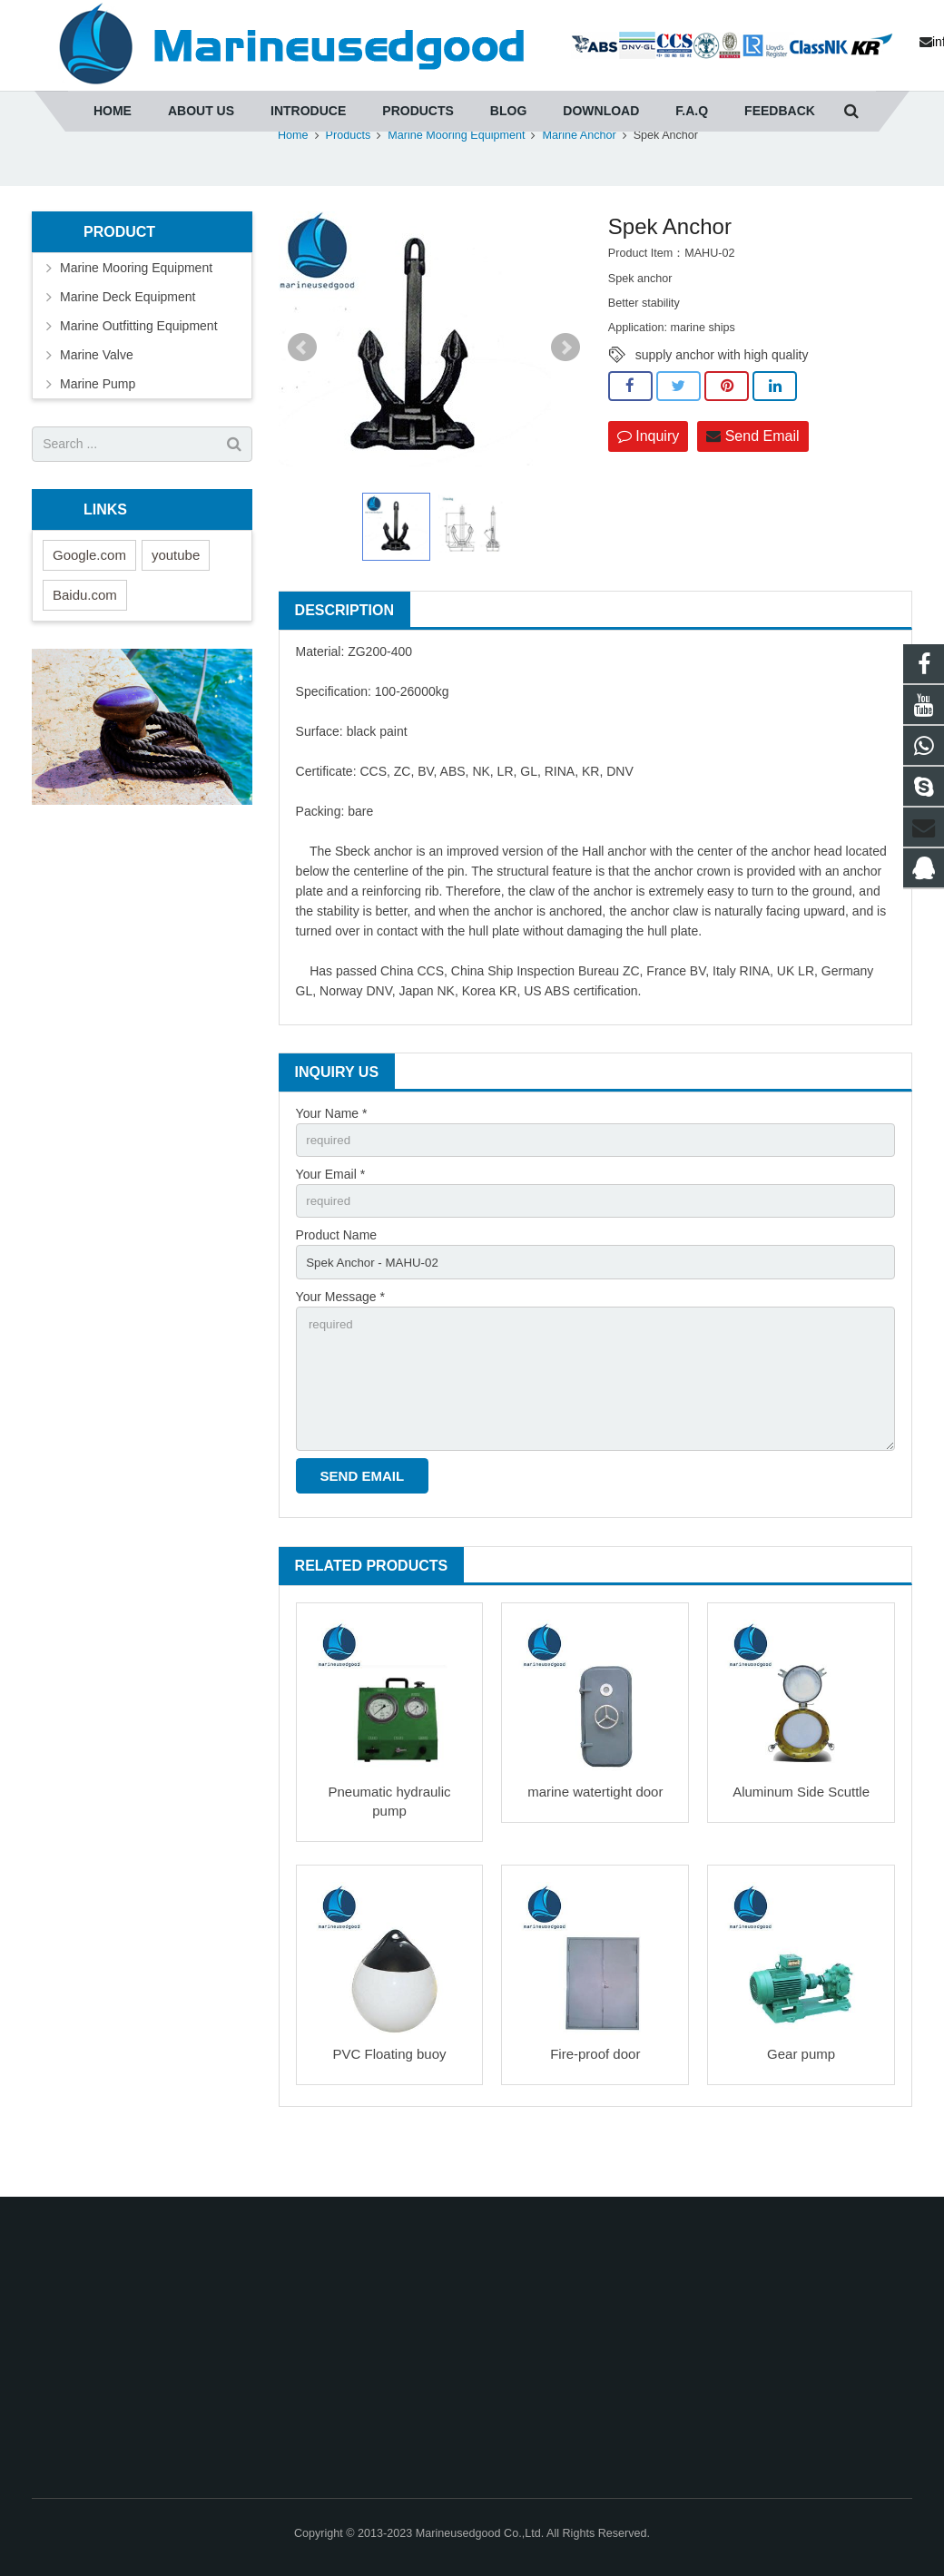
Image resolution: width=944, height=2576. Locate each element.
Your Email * (331, 1221)
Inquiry (648, 482)
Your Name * (332, 1158)
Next (565, 392)
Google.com (89, 600)
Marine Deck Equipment (127, 342)
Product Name (336, 1285)
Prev (302, 392)
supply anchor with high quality (722, 400)
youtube (176, 600)
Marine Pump (97, 429)
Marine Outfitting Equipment (139, 371)
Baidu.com (85, 640)
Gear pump (801, 2112)
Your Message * (340, 1347)
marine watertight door (595, 1850)
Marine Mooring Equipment (136, 313)
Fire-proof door (595, 2112)
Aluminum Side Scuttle (801, 1850)
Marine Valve (96, 400)
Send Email (752, 482)
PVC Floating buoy (389, 2112)
